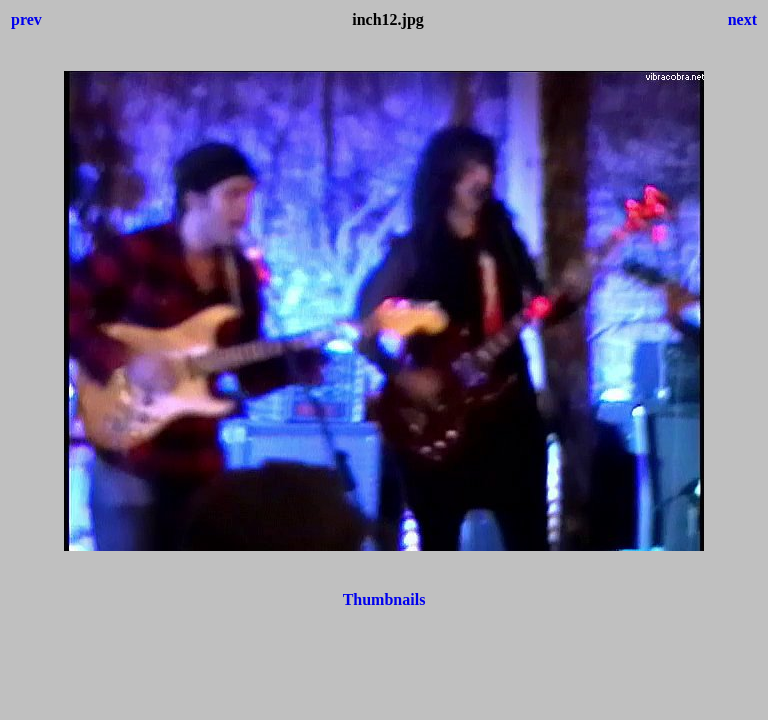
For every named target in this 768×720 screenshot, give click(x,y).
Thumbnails (384, 599)
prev (26, 19)
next (742, 19)
